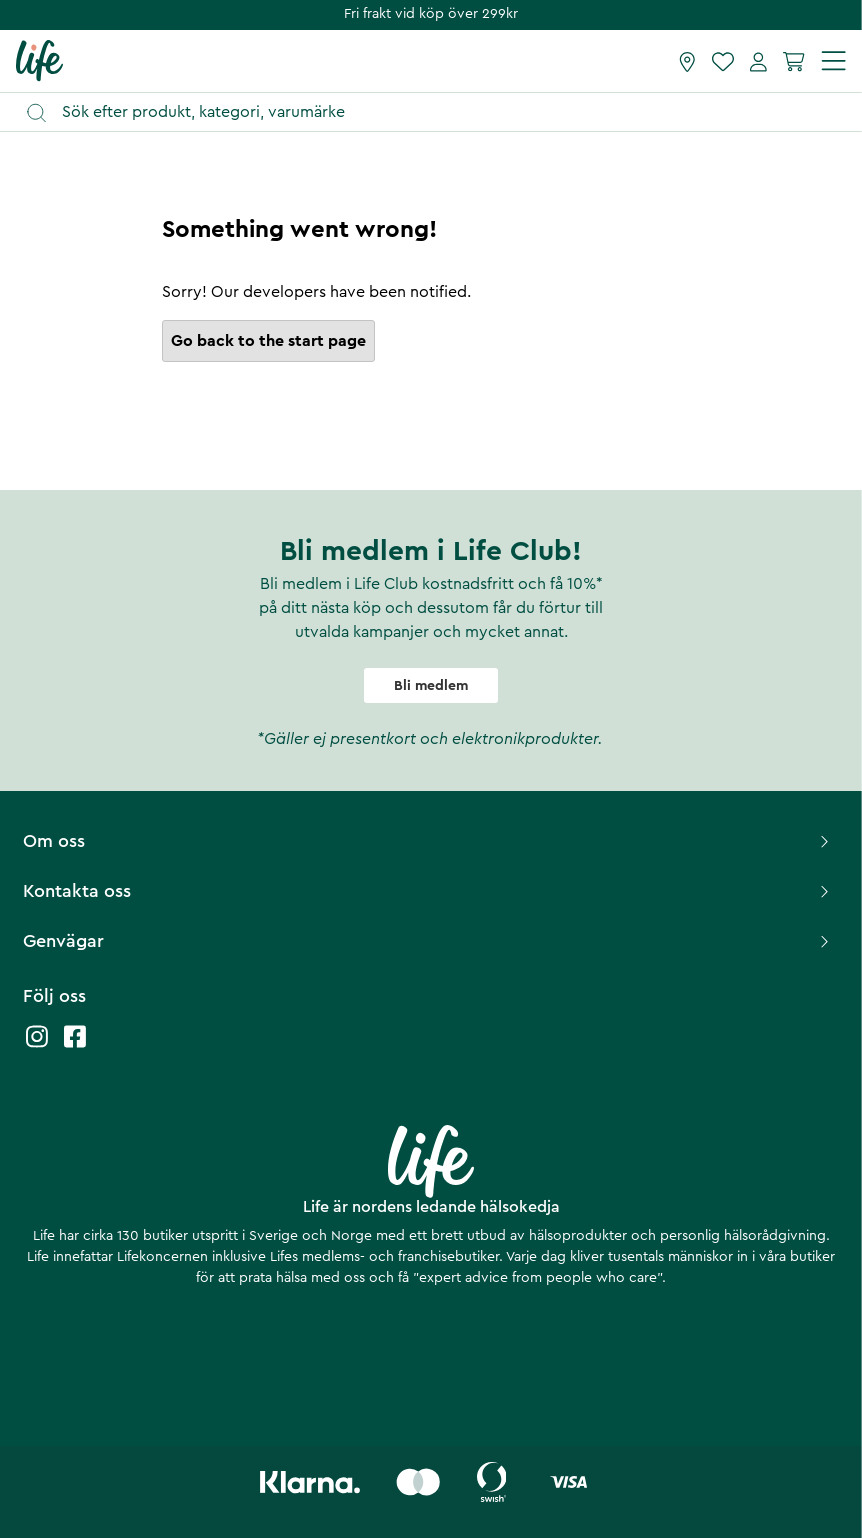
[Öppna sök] (440, 112)
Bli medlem (431, 686)
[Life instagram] (37, 1046)
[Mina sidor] (758, 61)
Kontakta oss (428, 891)
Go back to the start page (268, 341)
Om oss (428, 841)
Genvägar (428, 941)
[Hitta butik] (687, 61)
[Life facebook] (75, 1046)
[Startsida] (39, 60)
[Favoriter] (723, 61)
